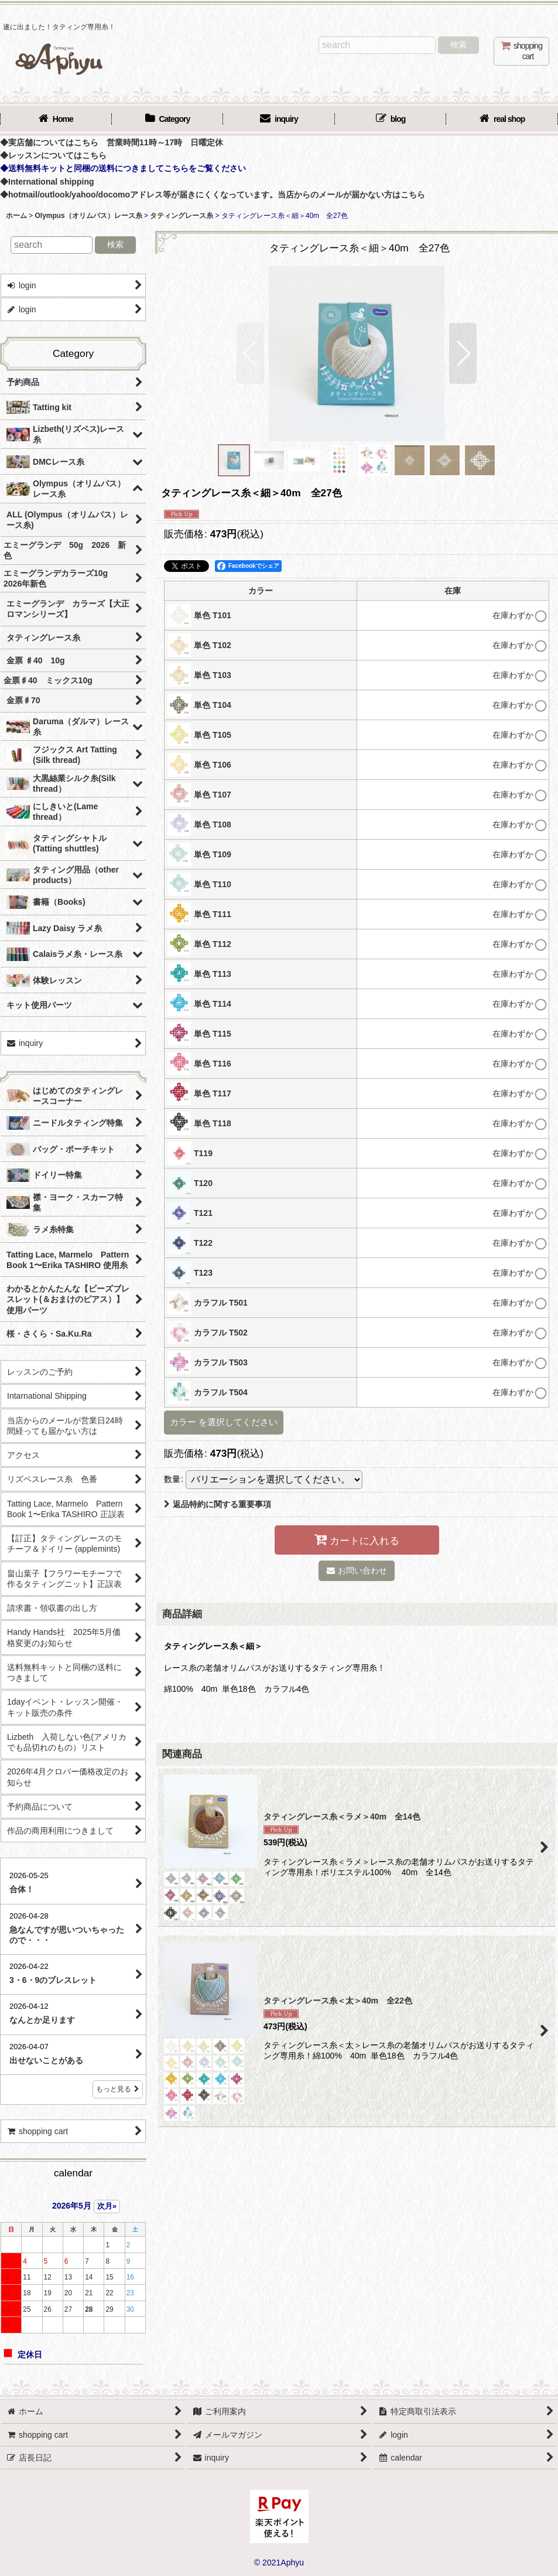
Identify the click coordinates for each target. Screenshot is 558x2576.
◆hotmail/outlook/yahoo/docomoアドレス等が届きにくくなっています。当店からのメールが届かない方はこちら (212, 194)
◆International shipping (47, 181)
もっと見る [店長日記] (117, 2089)
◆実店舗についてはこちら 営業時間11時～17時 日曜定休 (111, 142)
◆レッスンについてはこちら (53, 155)
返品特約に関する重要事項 (217, 1504)
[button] (250, 353)
